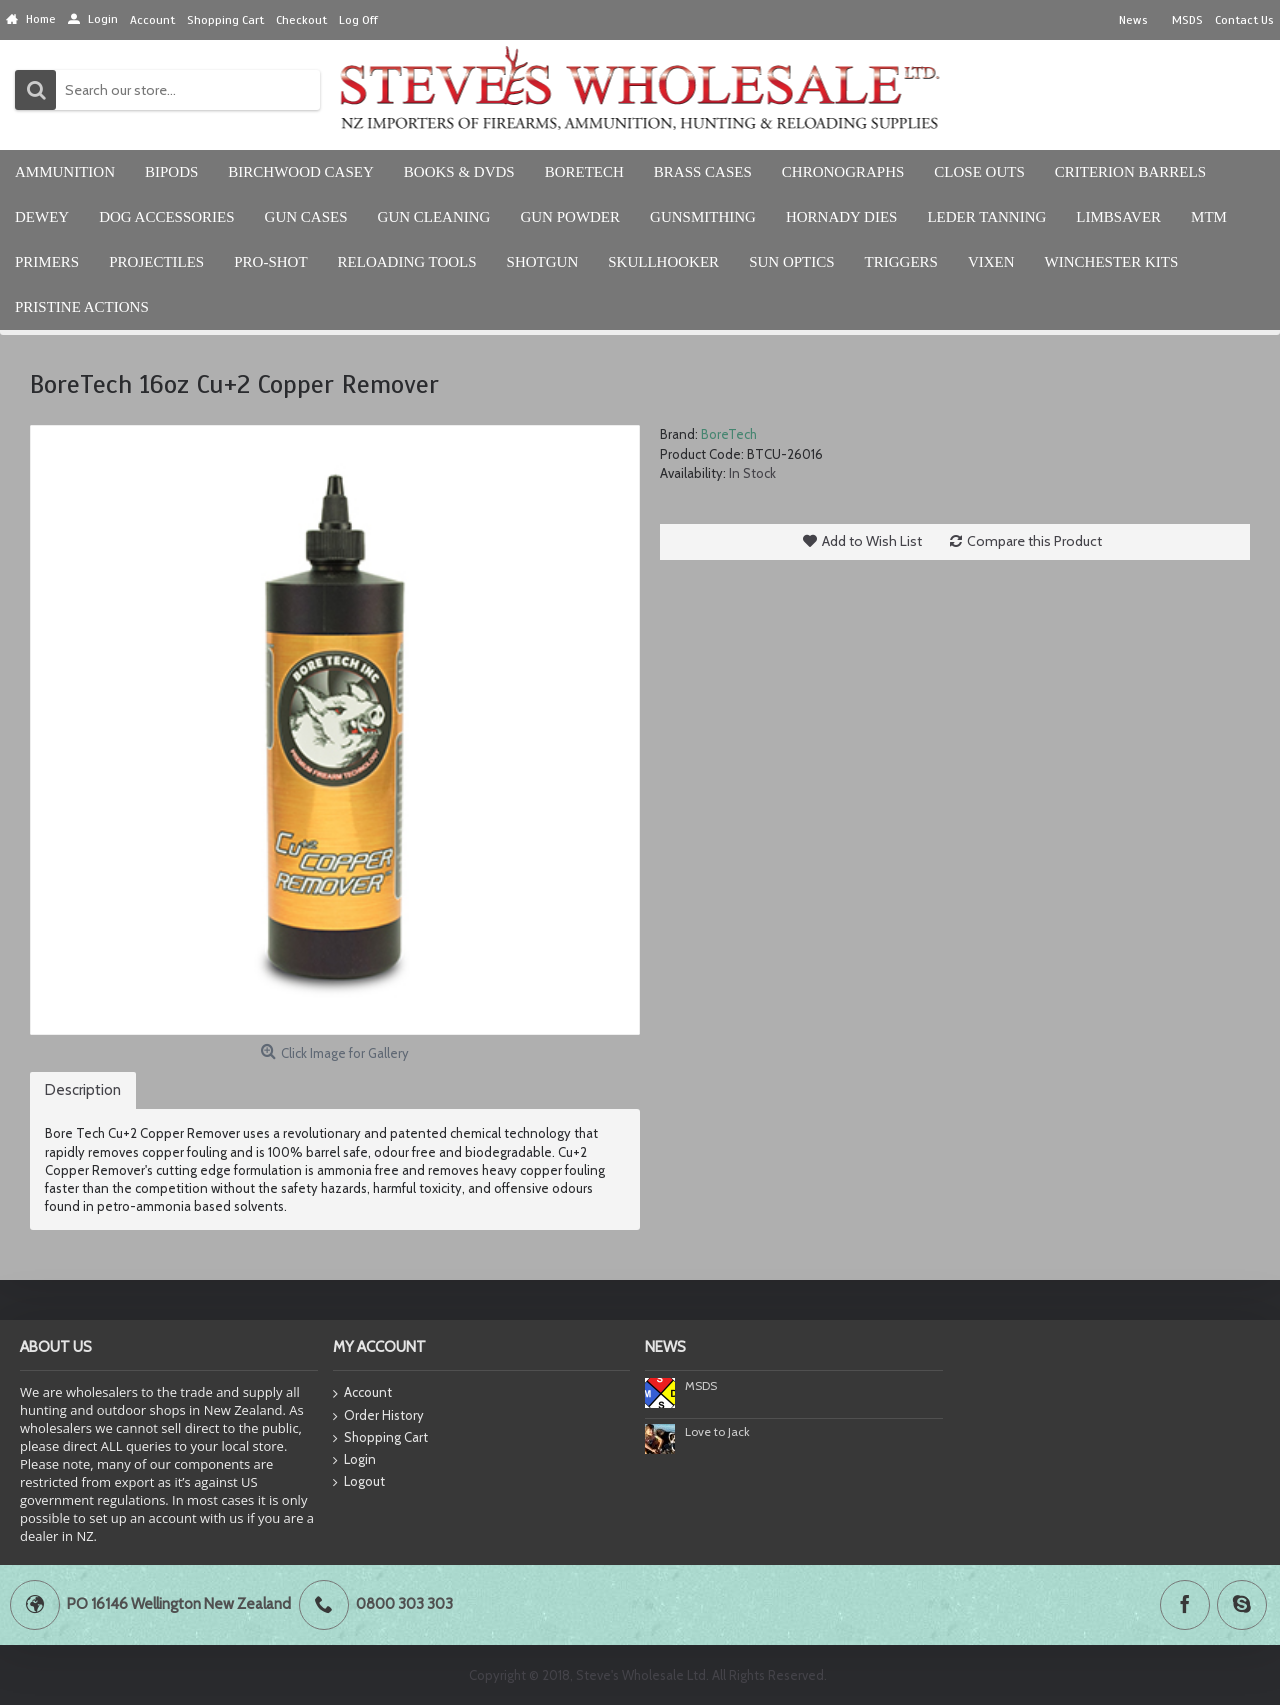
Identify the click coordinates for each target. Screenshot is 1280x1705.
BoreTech (729, 434)
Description (83, 1090)
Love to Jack (717, 1431)
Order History (378, 1416)
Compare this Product (1034, 541)
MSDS (701, 1385)
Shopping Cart (380, 1438)
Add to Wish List (872, 541)
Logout (359, 1482)
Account (362, 1393)
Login (354, 1460)
